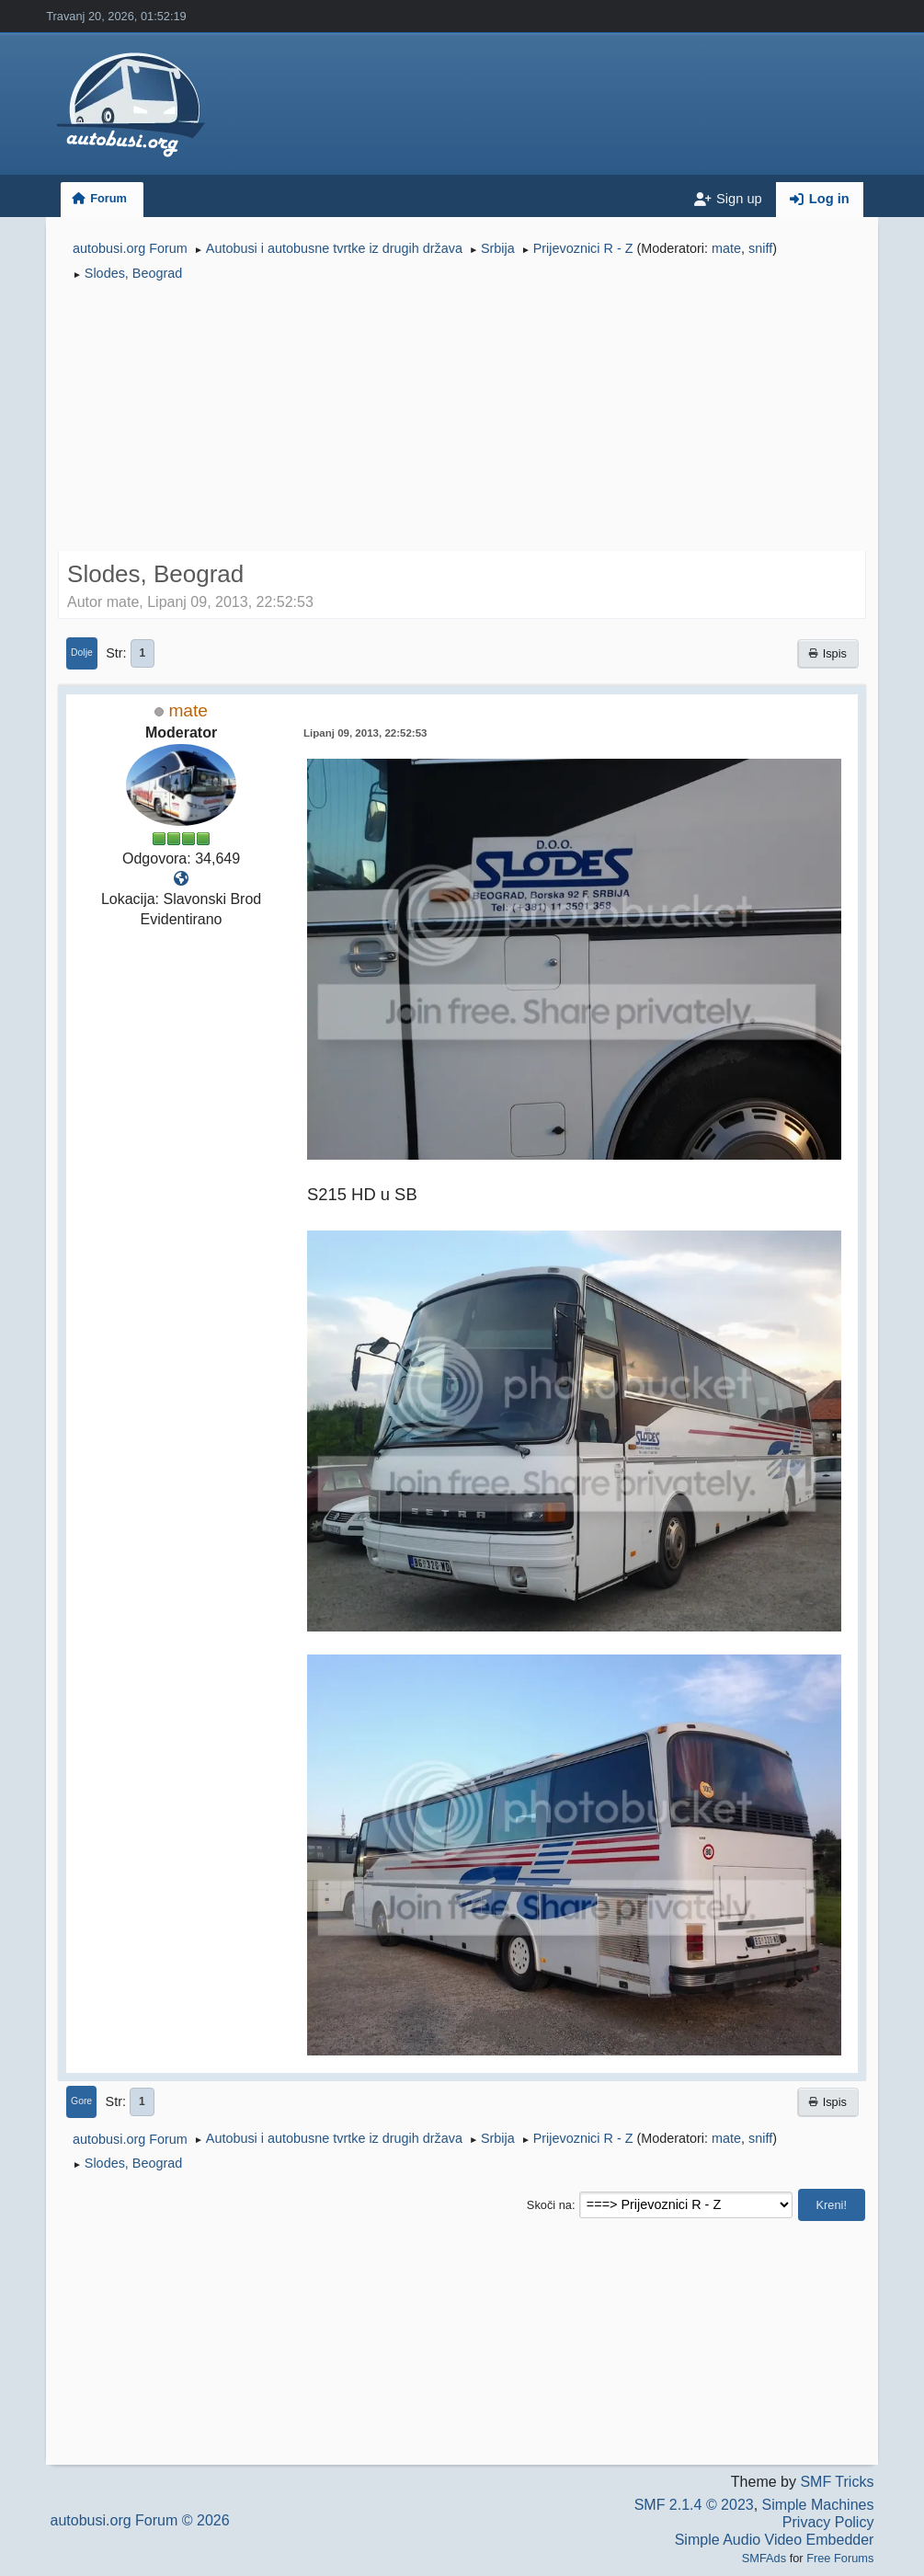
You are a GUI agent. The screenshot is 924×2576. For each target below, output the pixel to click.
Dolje (82, 652)
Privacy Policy (828, 2522)
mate (726, 248)
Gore (81, 2101)
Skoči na (549, 2205)
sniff (760, 248)
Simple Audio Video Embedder (774, 2539)
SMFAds (764, 2558)
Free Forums (839, 2558)
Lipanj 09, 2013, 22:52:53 (365, 732)
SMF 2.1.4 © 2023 (694, 2505)
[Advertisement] (462, 419)
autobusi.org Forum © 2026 (140, 2520)
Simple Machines (818, 2505)
